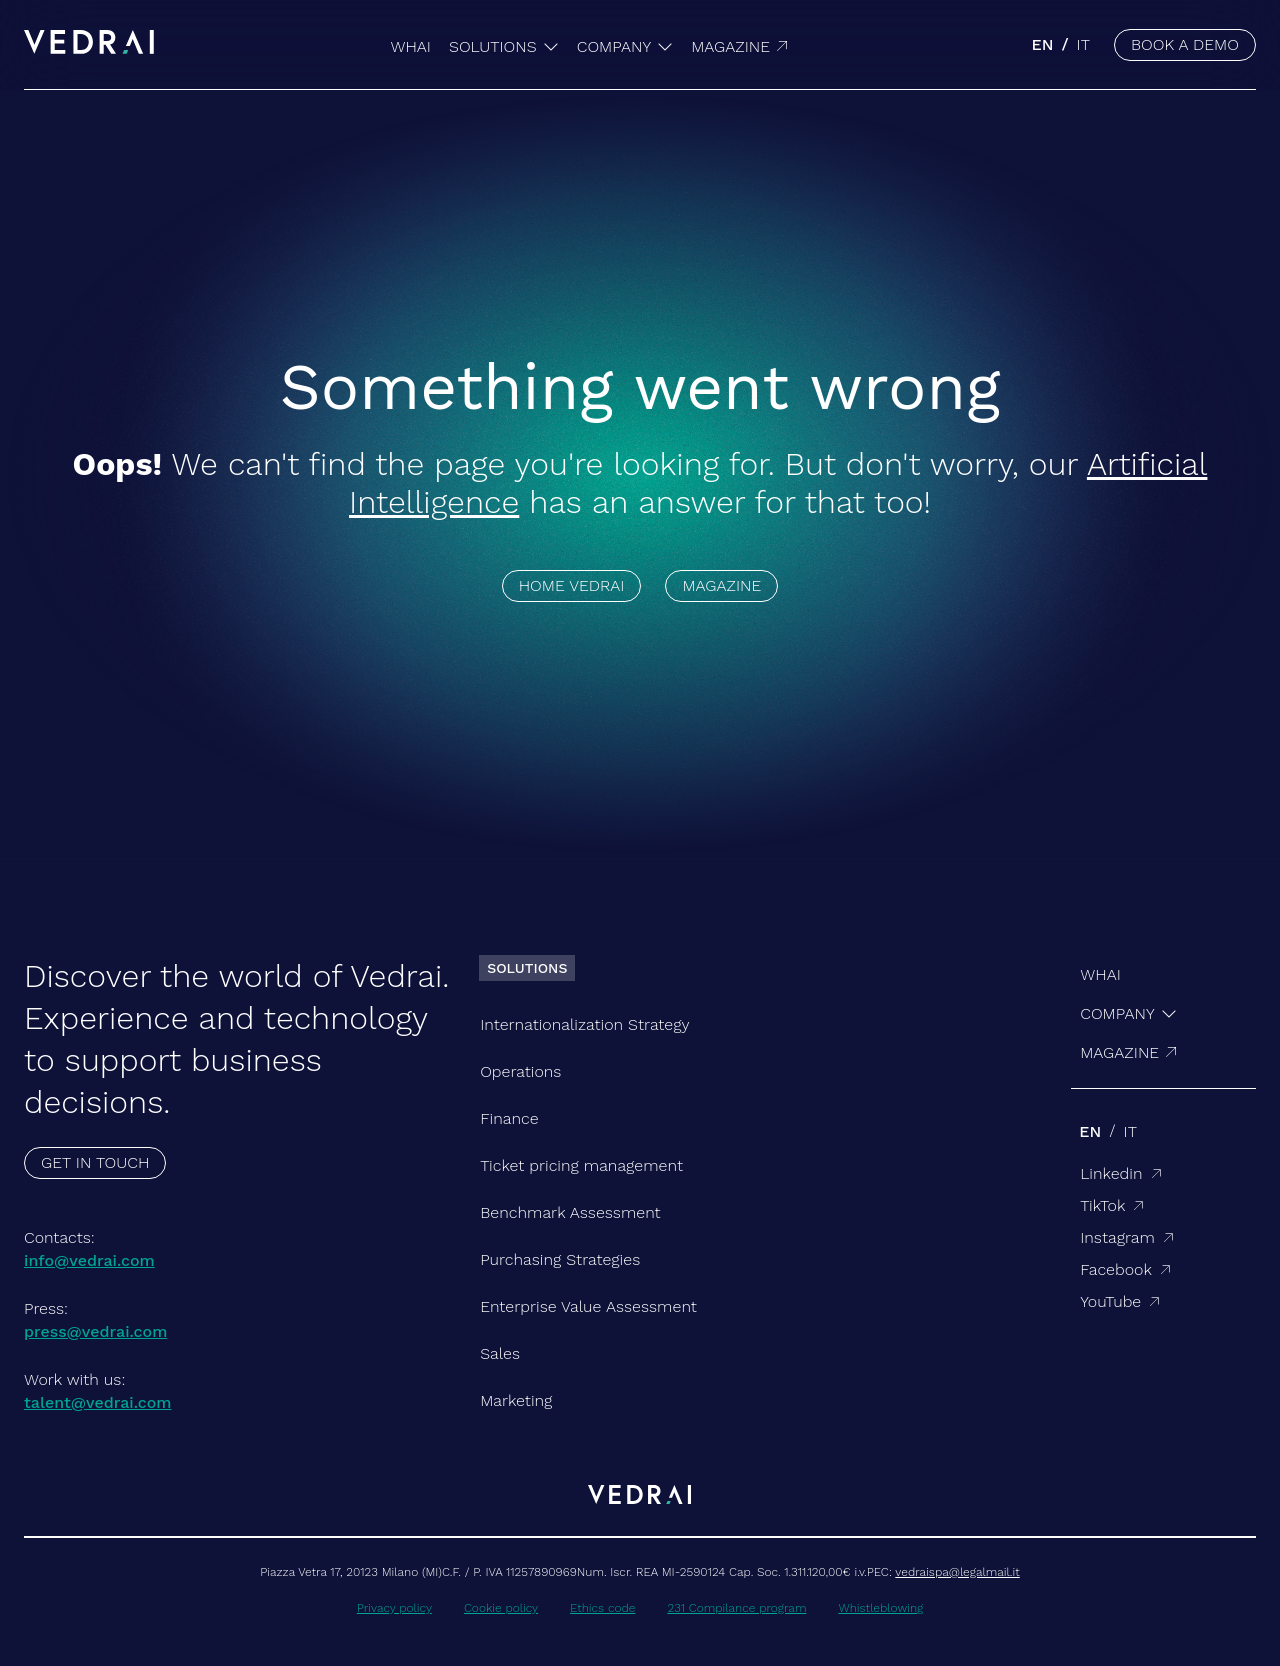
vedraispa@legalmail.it (957, 1572)
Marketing (516, 1400)
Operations (520, 1071)
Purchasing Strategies (560, 1259)
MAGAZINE (721, 585)
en (1043, 44)
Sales (500, 1353)
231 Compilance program (736, 1608)
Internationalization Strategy (584, 1024)
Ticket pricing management (581, 1165)
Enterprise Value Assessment (588, 1306)
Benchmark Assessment (570, 1212)
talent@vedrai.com (98, 1402)
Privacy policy (394, 1608)
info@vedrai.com (89, 1260)
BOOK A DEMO (1185, 44)
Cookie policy (501, 1608)
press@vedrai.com (95, 1331)
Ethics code (602, 1608)
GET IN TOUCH (95, 1162)
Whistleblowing (880, 1608)
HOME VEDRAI (572, 585)
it (1083, 44)
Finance (509, 1118)
